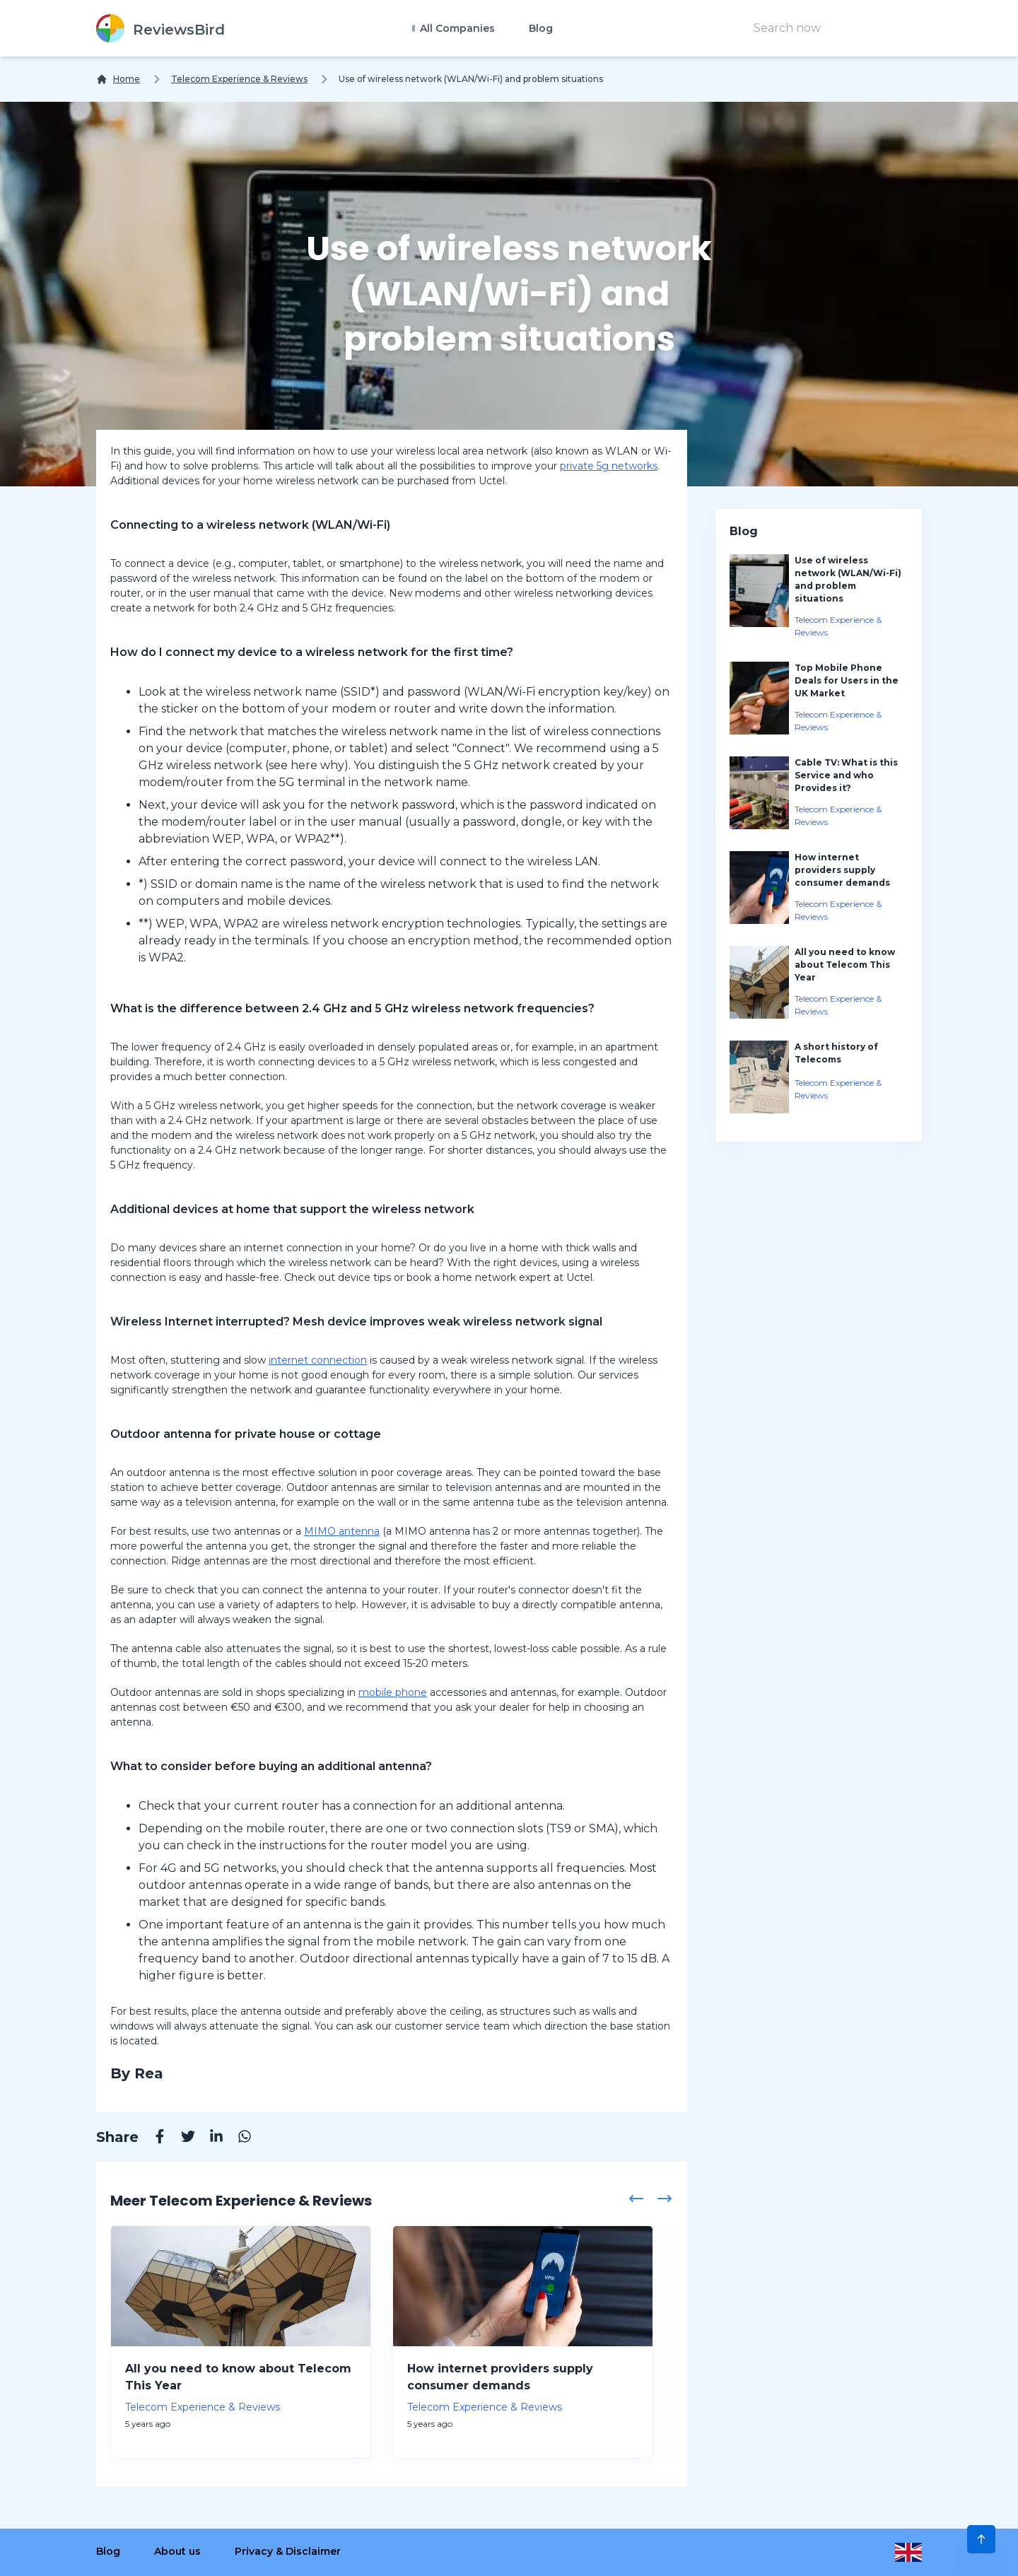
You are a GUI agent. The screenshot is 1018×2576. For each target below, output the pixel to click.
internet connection (318, 1360)
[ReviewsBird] (160, 28)
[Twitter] (181, 2138)
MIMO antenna (342, 1531)
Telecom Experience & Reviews (239, 79)
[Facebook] (153, 2138)
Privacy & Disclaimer (288, 2551)
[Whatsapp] (237, 2138)
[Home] (118, 79)
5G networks (240, 1868)
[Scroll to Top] (981, 2539)
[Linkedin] (209, 2138)
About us (177, 2551)
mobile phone (392, 1692)
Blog (541, 28)
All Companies (456, 28)
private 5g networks (608, 465)
